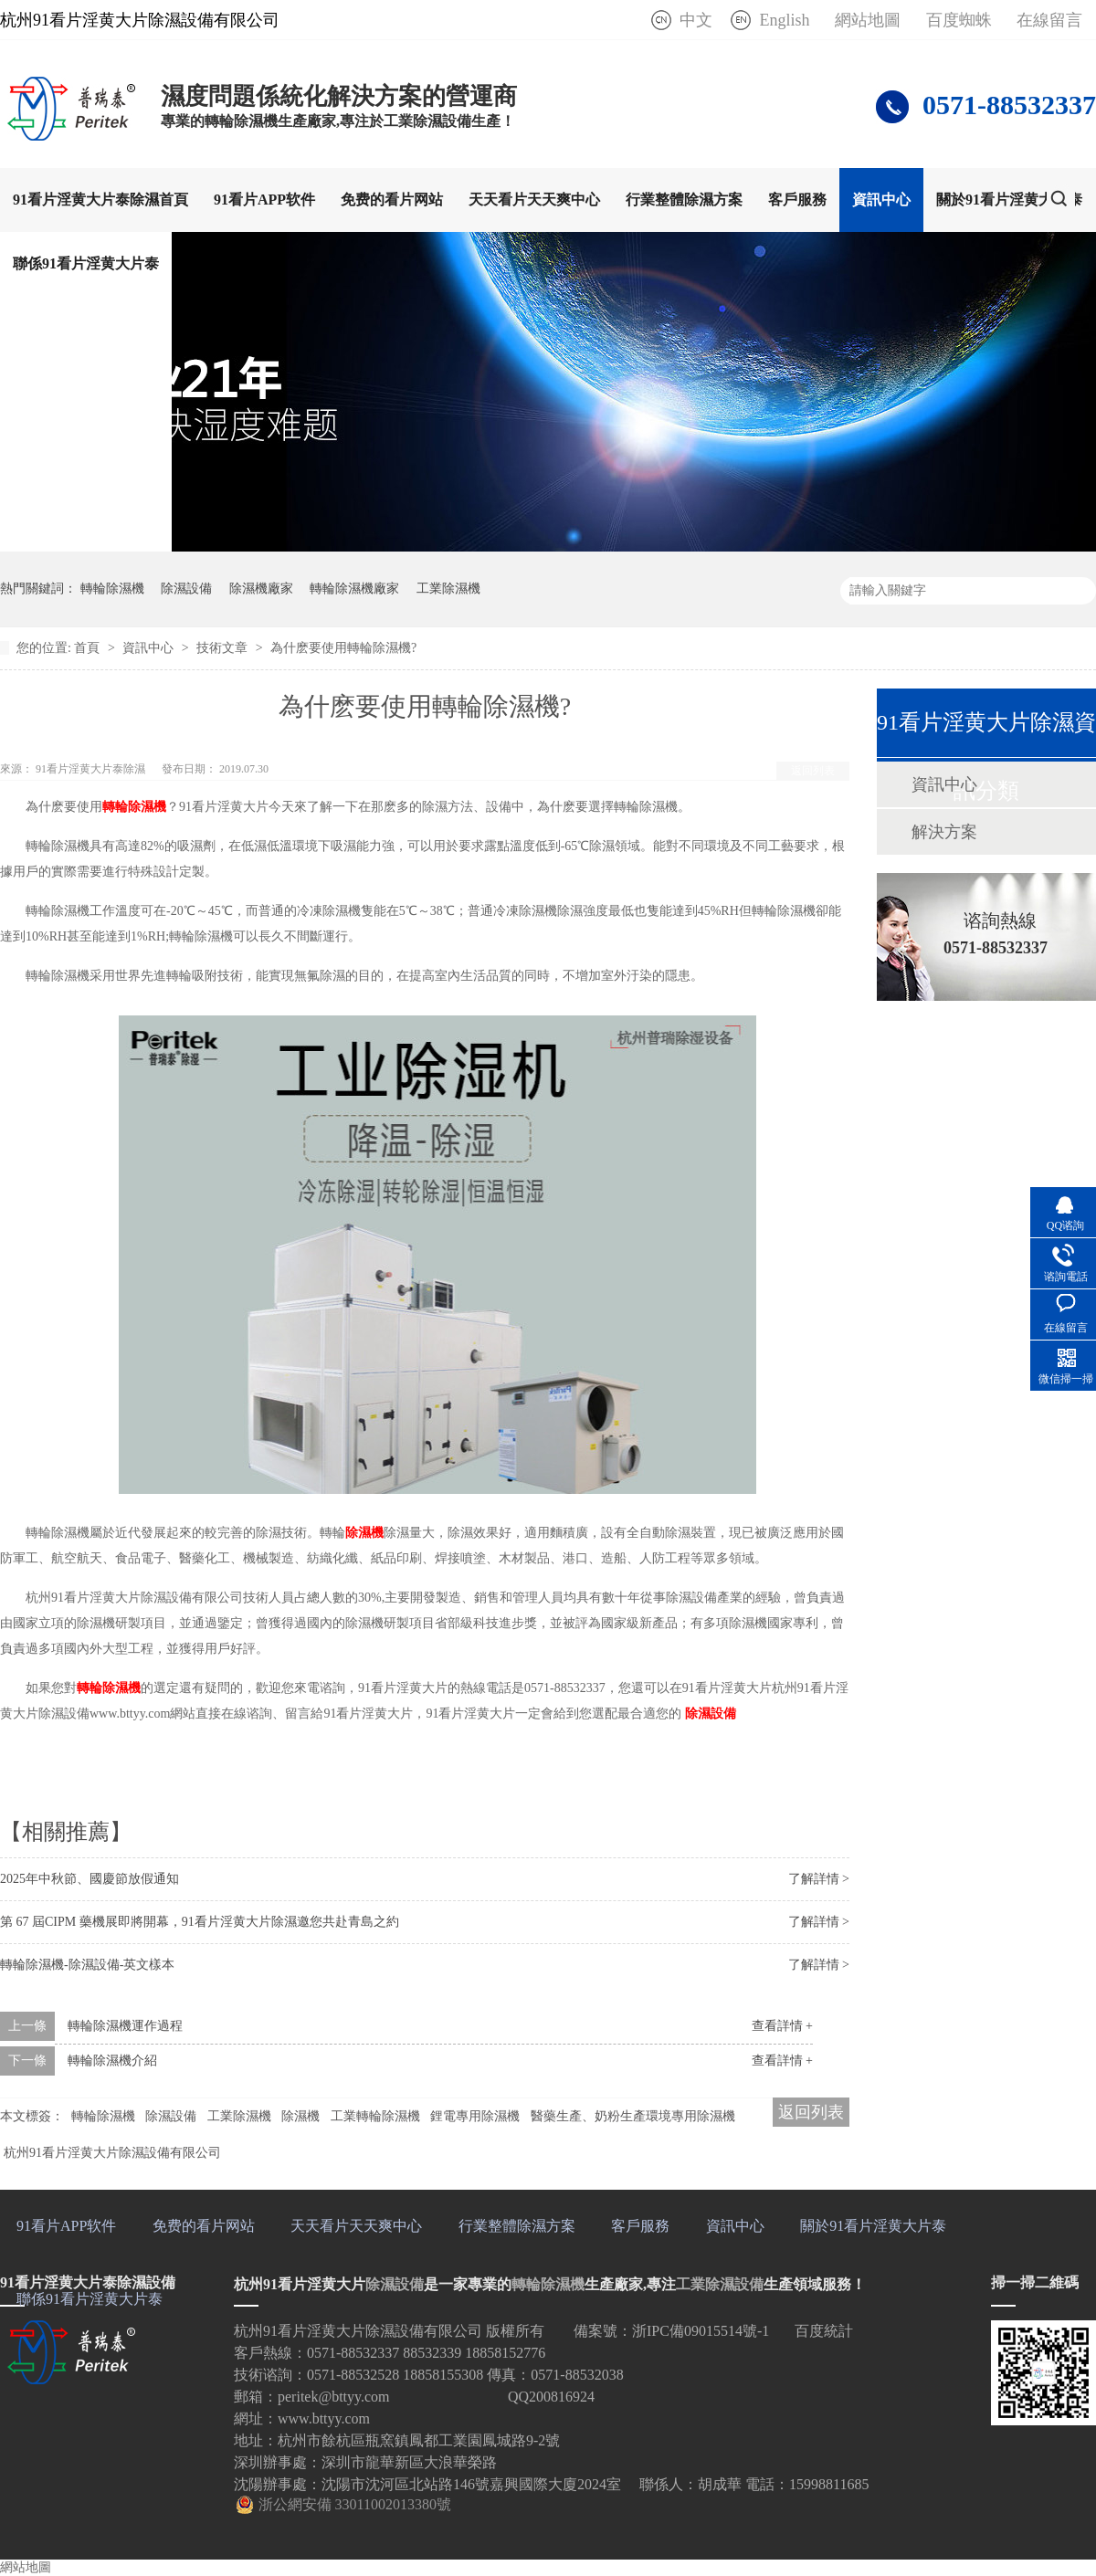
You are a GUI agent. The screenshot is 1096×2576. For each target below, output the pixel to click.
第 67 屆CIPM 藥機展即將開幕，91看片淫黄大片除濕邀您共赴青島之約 (199, 1922)
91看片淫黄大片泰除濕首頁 (100, 199)
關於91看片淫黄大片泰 (1009, 199)
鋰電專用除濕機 (475, 2116)
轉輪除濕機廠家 (354, 588)
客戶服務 (797, 199)
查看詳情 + (782, 2026)
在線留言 (1049, 20)
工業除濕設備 (720, 2284)
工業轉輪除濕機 (375, 2116)
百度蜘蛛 (959, 20)
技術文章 (223, 648)
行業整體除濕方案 (684, 199)
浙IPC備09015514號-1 (700, 2331)
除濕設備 (186, 588)
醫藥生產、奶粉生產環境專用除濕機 (633, 2116)
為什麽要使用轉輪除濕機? (343, 648)
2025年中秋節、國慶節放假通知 (89, 1879)
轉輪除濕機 (112, 588)
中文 (696, 20)
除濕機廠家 (261, 588)
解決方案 (944, 832)
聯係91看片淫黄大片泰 (86, 263)
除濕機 (364, 1533)
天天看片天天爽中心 (534, 199)
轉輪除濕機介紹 (112, 2060)
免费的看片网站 (392, 199)
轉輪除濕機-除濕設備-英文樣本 (87, 1964)
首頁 (88, 648)
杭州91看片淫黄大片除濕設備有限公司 (112, 2153)
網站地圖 (868, 20)
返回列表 (813, 770)
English (784, 20)
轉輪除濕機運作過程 (125, 2026)
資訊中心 (881, 199)
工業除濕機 (448, 588)
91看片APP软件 (264, 199)
